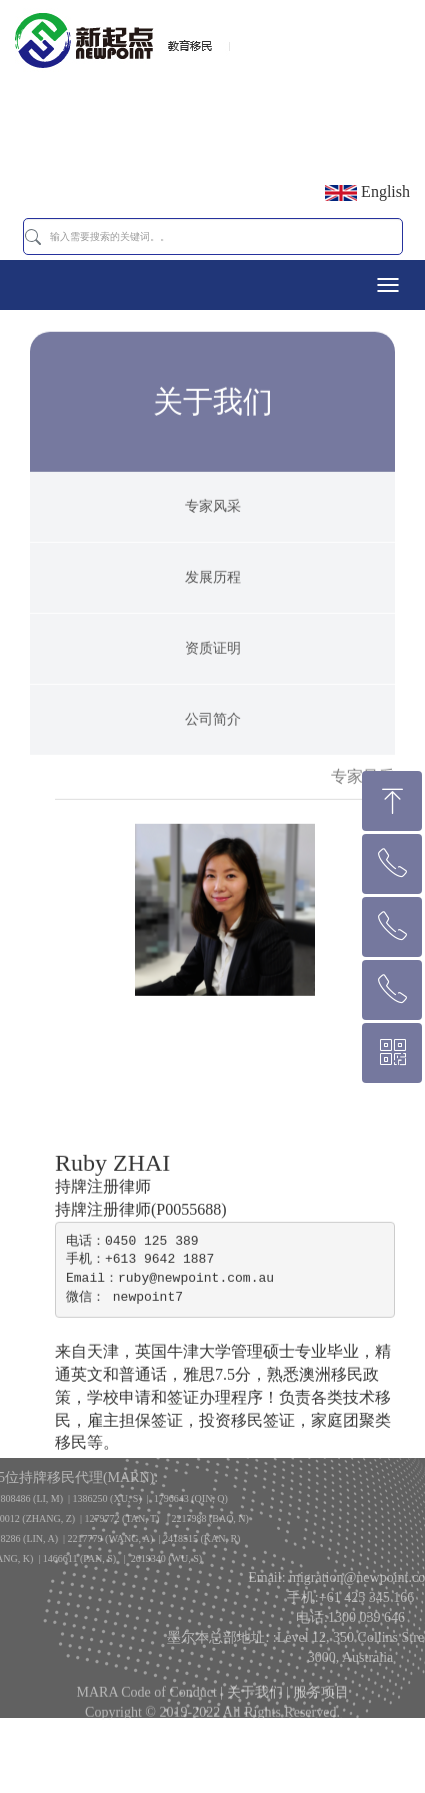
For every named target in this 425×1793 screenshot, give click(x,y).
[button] (33, 237)
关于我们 (255, 1699)
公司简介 (213, 746)
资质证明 (213, 675)
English (367, 192)
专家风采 (213, 533)
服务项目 (321, 1699)
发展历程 (213, 604)
